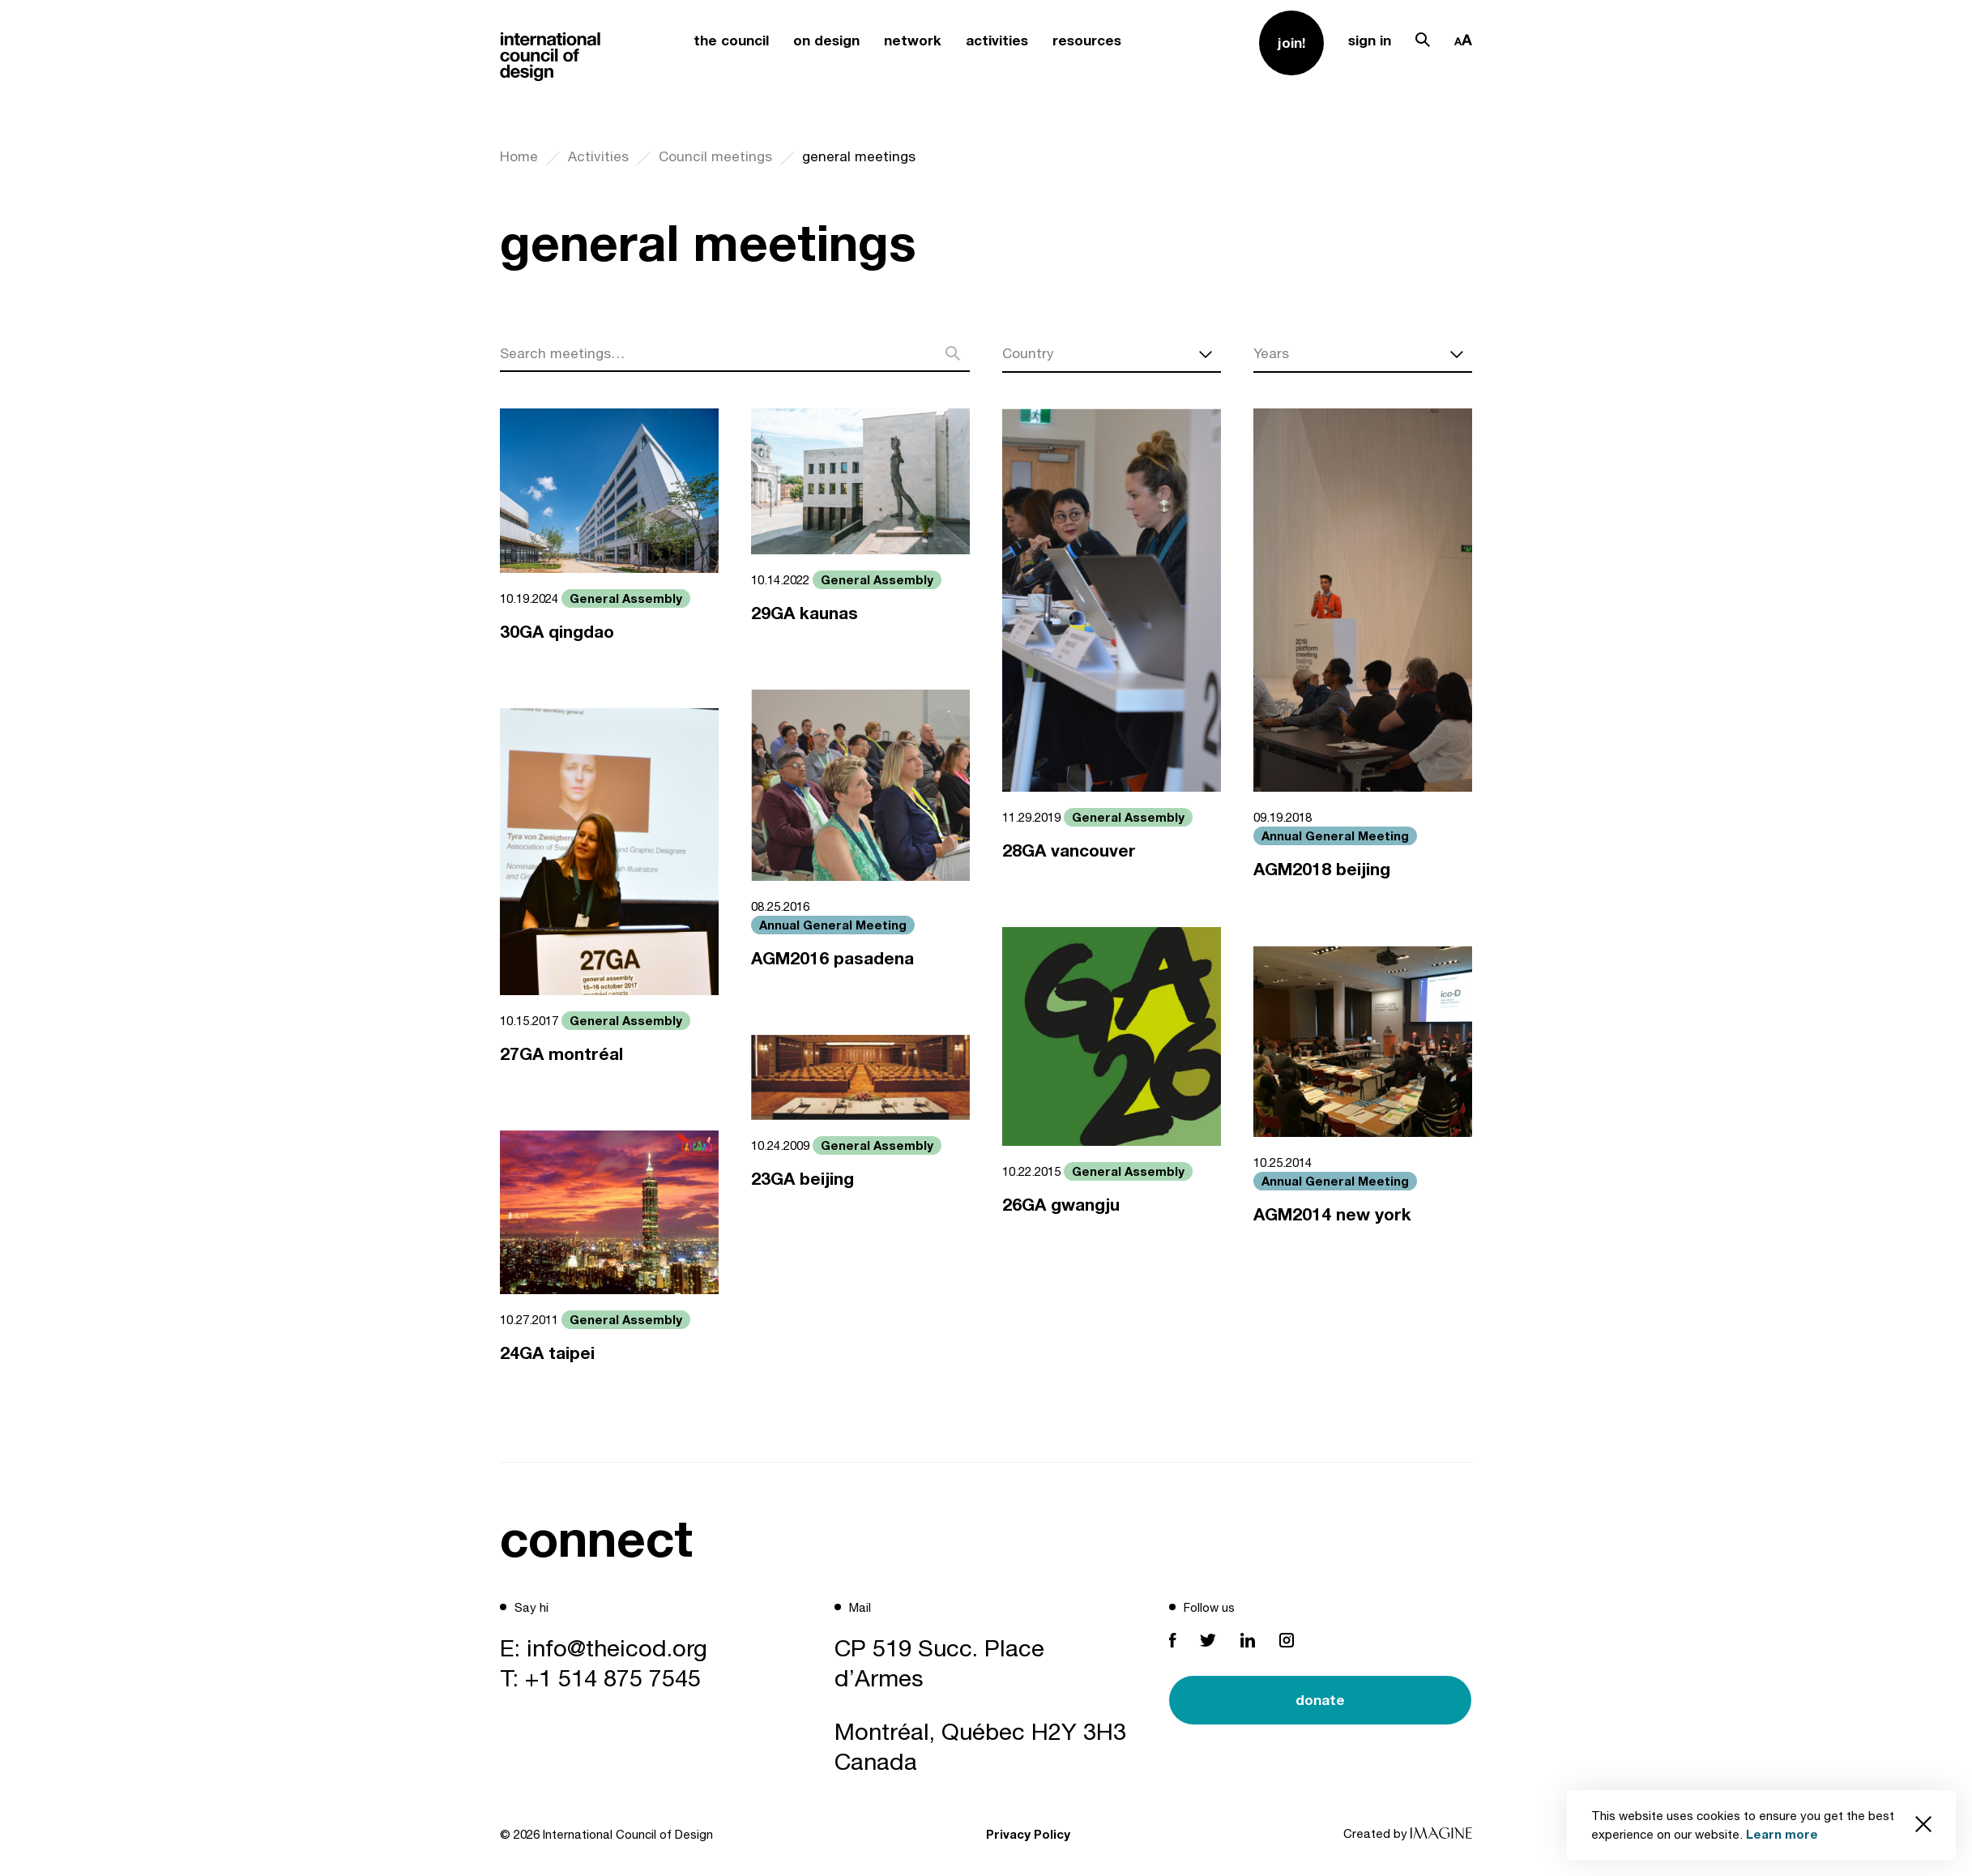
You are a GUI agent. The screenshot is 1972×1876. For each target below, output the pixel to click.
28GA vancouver (1069, 850)
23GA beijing (802, 1179)
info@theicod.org (617, 1647)
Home (519, 156)
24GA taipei (547, 1353)
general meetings (859, 156)
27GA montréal (561, 1054)
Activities (598, 156)
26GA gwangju (1061, 1204)
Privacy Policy (1028, 1834)
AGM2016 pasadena (832, 958)
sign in (1369, 40)
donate (1320, 1699)
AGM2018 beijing (1321, 869)
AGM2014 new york (1332, 1214)
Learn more (1782, 1834)
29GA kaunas (804, 613)
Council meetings (715, 156)
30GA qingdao (557, 632)
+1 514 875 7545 (613, 1677)
